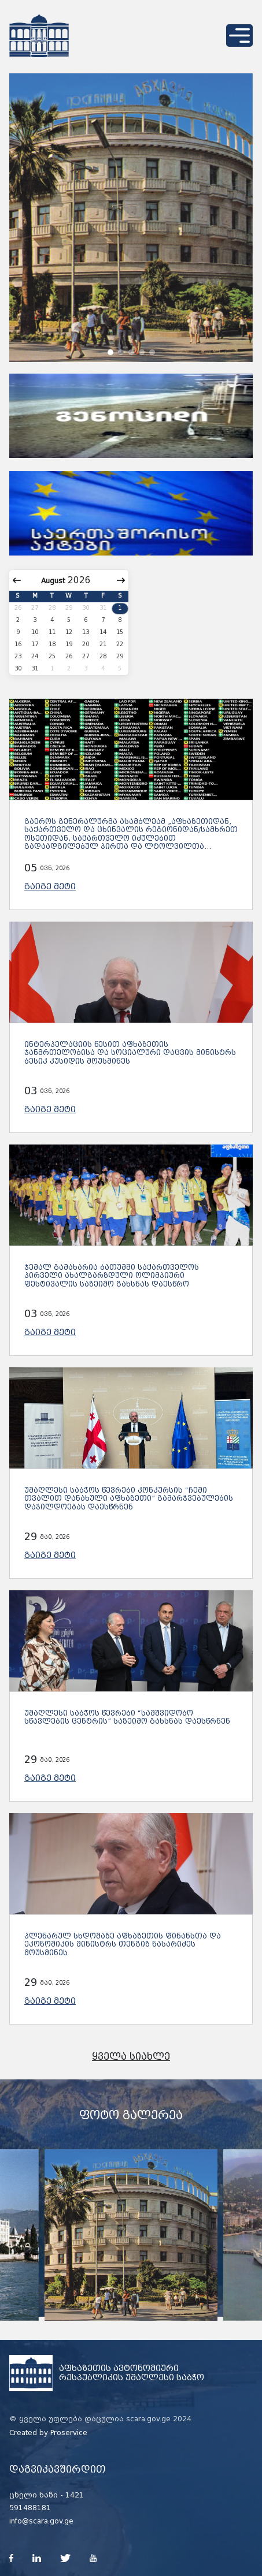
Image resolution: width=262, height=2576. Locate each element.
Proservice (68, 2433)
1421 (74, 2495)
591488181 (30, 2508)
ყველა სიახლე (131, 2056)
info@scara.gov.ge (41, 2521)
